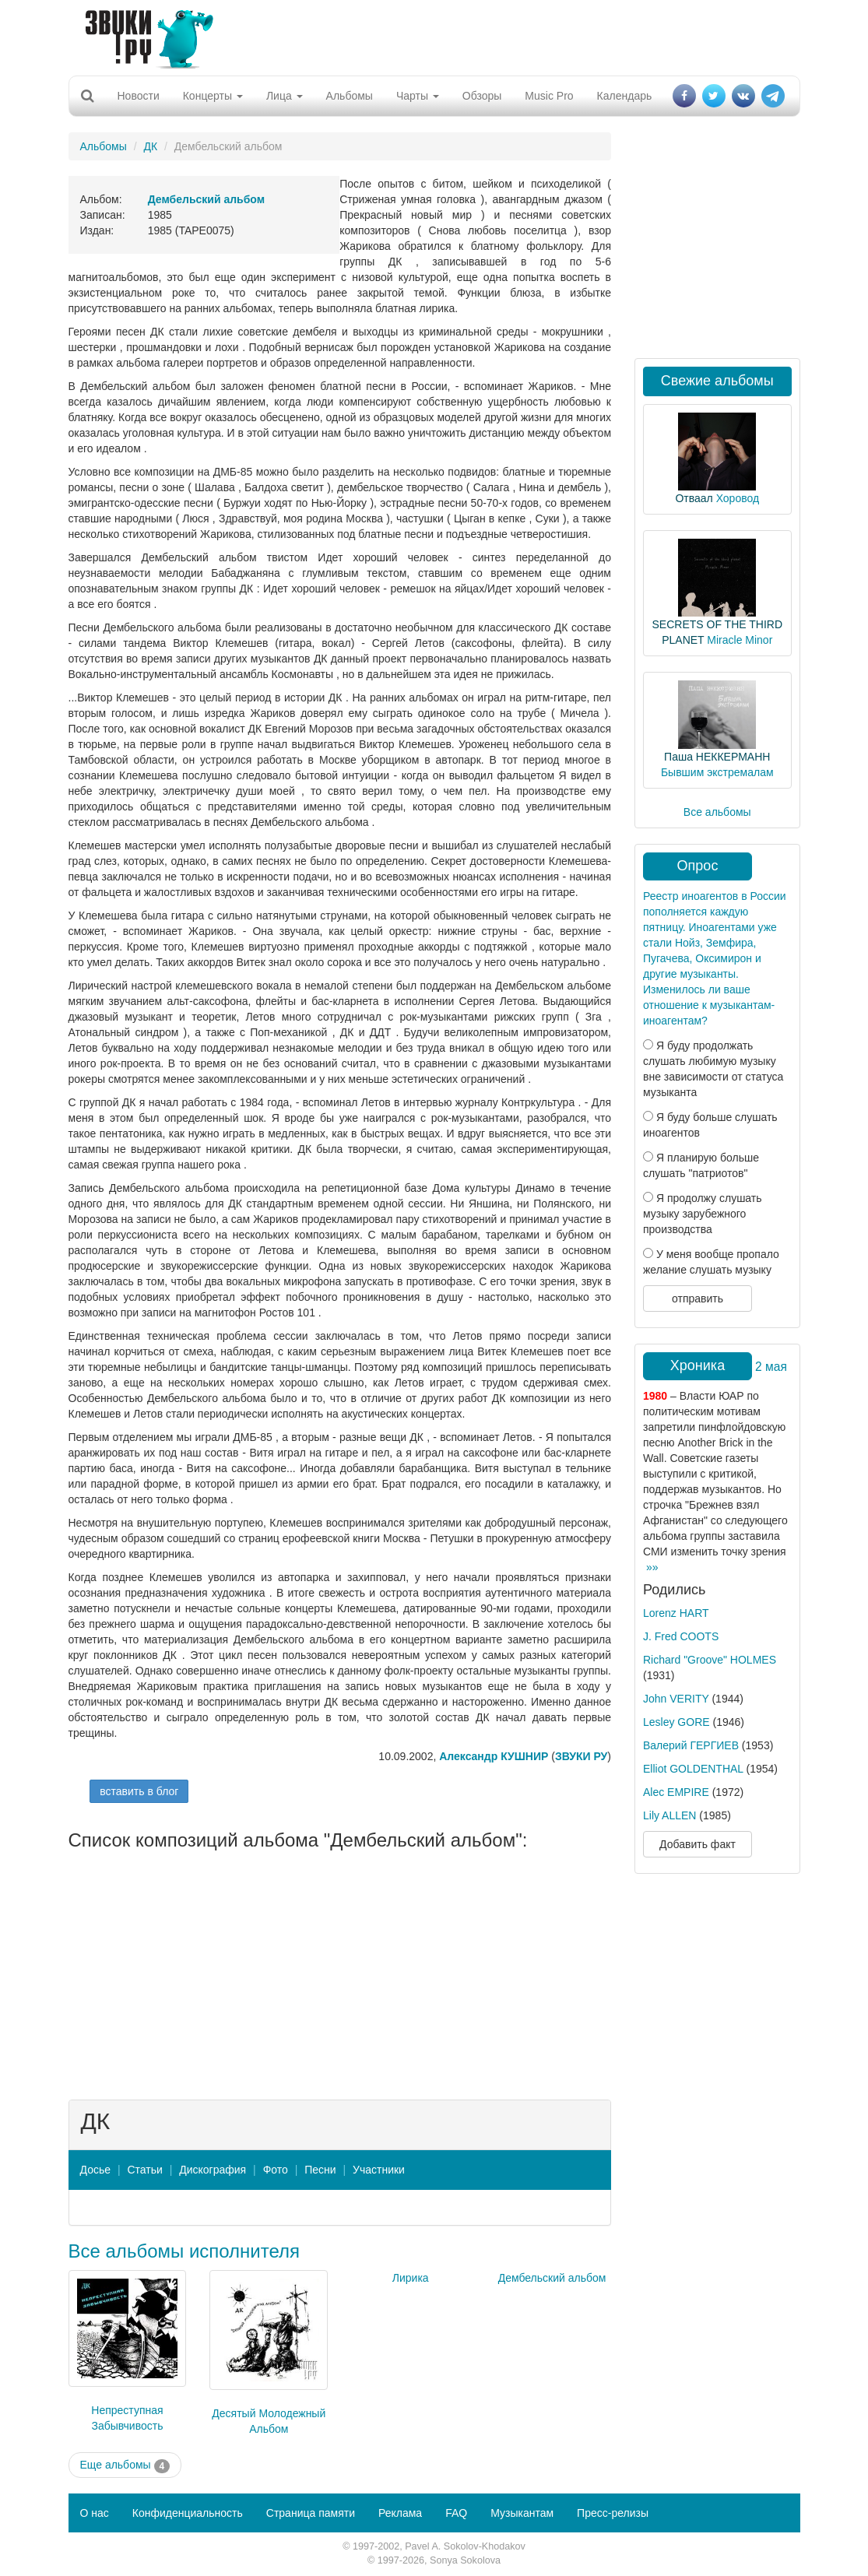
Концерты (213, 96)
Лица (284, 96)
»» (652, 1567)
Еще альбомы (125, 2465)
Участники (379, 2169)
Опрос (698, 865)
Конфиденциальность (187, 2513)
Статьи (144, 2169)
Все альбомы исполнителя (184, 2250)
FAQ (456, 2513)
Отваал (693, 498)
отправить (697, 1298)
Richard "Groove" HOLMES (709, 1659)
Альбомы (349, 96)
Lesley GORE (676, 1722)
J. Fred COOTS (681, 1636)
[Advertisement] (428, 35)
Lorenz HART (676, 1613)
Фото (275, 2169)
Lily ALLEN (669, 1815)
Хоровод (737, 498)
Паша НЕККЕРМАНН (717, 756)
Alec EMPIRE (676, 1792)
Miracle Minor (739, 640)
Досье (95, 2169)
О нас (94, 2513)
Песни (320, 2169)
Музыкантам (521, 2513)
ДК (150, 146)
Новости (139, 96)
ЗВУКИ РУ (581, 1756)
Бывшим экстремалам (717, 772)
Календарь (624, 96)
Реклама (400, 2513)
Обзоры (482, 96)
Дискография (212, 2169)
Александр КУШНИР (493, 1756)
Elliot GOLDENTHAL (693, 1768)
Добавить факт (697, 1844)
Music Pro (549, 96)
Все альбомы (717, 812)
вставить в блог (139, 1791)
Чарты (417, 96)
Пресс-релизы (612, 2513)
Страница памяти (310, 2513)
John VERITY (676, 1698)
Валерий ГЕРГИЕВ (691, 1745)
